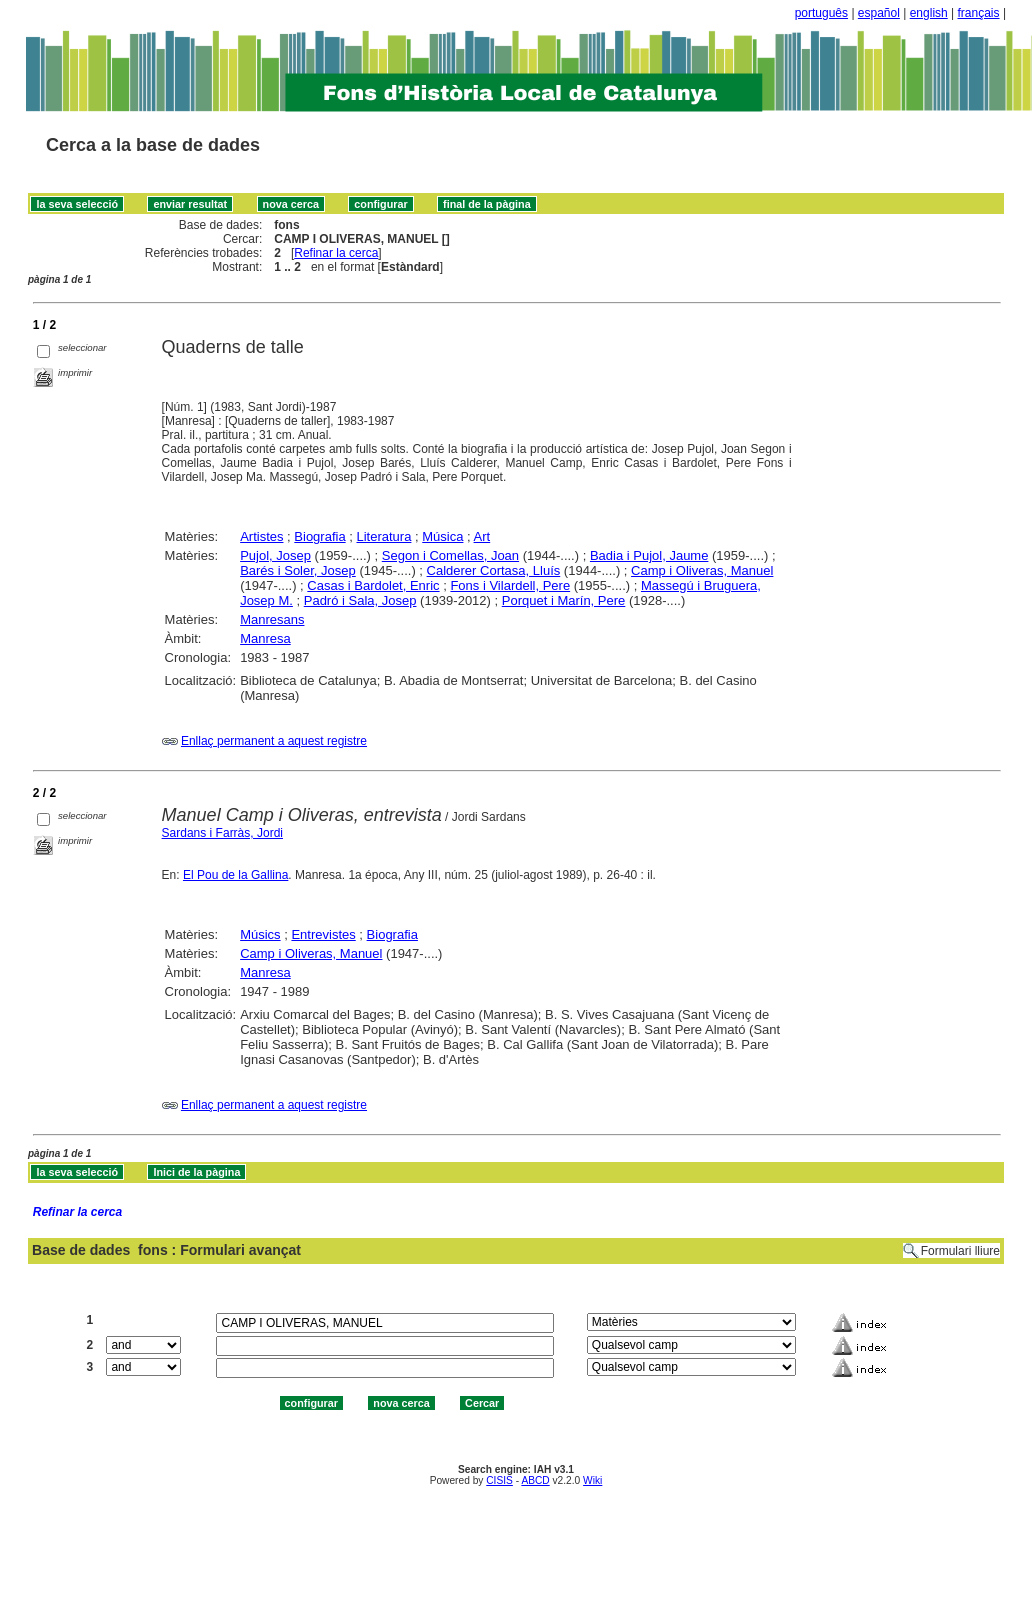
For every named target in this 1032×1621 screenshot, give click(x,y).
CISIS (499, 1480)
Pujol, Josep (275, 555)
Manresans (272, 619)
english (929, 13)
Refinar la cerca (336, 253)
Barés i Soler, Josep (298, 570)
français (979, 13)
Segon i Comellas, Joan (450, 555)
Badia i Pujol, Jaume (649, 555)
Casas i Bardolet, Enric (373, 585)
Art (482, 536)
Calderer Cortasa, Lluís (494, 570)
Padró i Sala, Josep (360, 600)
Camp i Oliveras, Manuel (702, 570)
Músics (260, 934)
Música (442, 536)
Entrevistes (323, 934)
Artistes (261, 536)
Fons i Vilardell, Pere (510, 585)
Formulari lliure (960, 1251)
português (821, 13)
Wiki (592, 1480)
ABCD (535, 1480)
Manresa (265, 638)
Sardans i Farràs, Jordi (222, 833)
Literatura (383, 536)
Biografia (319, 536)
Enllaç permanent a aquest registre (274, 741)
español (879, 13)
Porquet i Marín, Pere (564, 600)
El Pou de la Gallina (235, 875)
